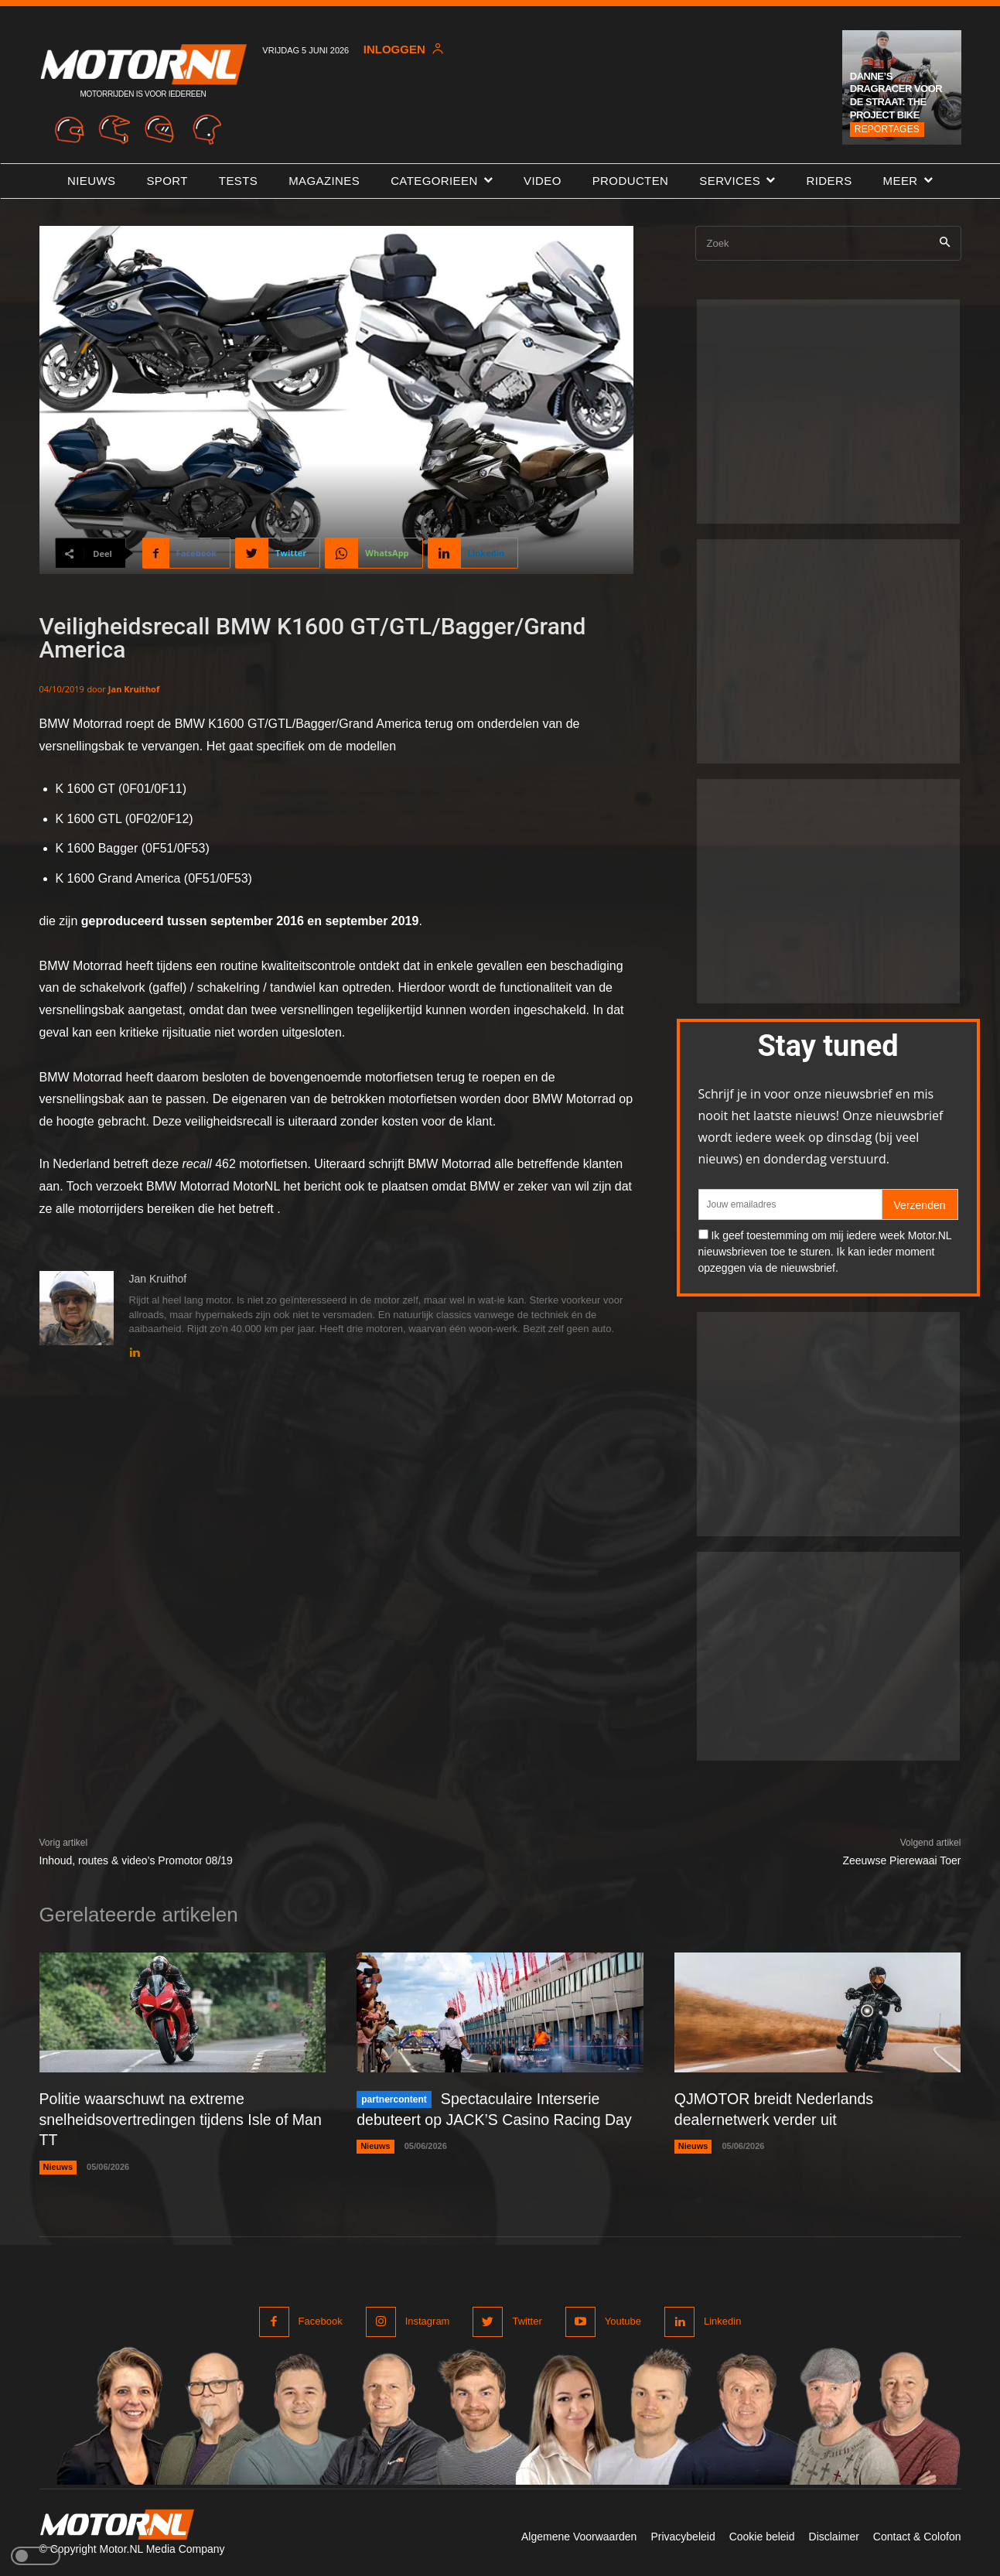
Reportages (887, 129)
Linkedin (722, 2320)
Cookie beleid (762, 2536)
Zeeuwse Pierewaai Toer (901, 1860)
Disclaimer (834, 2536)
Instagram (427, 2320)
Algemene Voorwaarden (579, 2536)
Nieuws (58, 2165)
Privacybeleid (682, 2536)
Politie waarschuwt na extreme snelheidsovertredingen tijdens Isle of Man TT (166, 2118)
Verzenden (920, 1205)
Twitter (526, 2320)
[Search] (944, 243)
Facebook (321, 2320)
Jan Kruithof (133, 689)
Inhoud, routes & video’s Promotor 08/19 (136, 1860)
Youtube (623, 2320)
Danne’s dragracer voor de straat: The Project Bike (896, 95)
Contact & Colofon (917, 2536)
